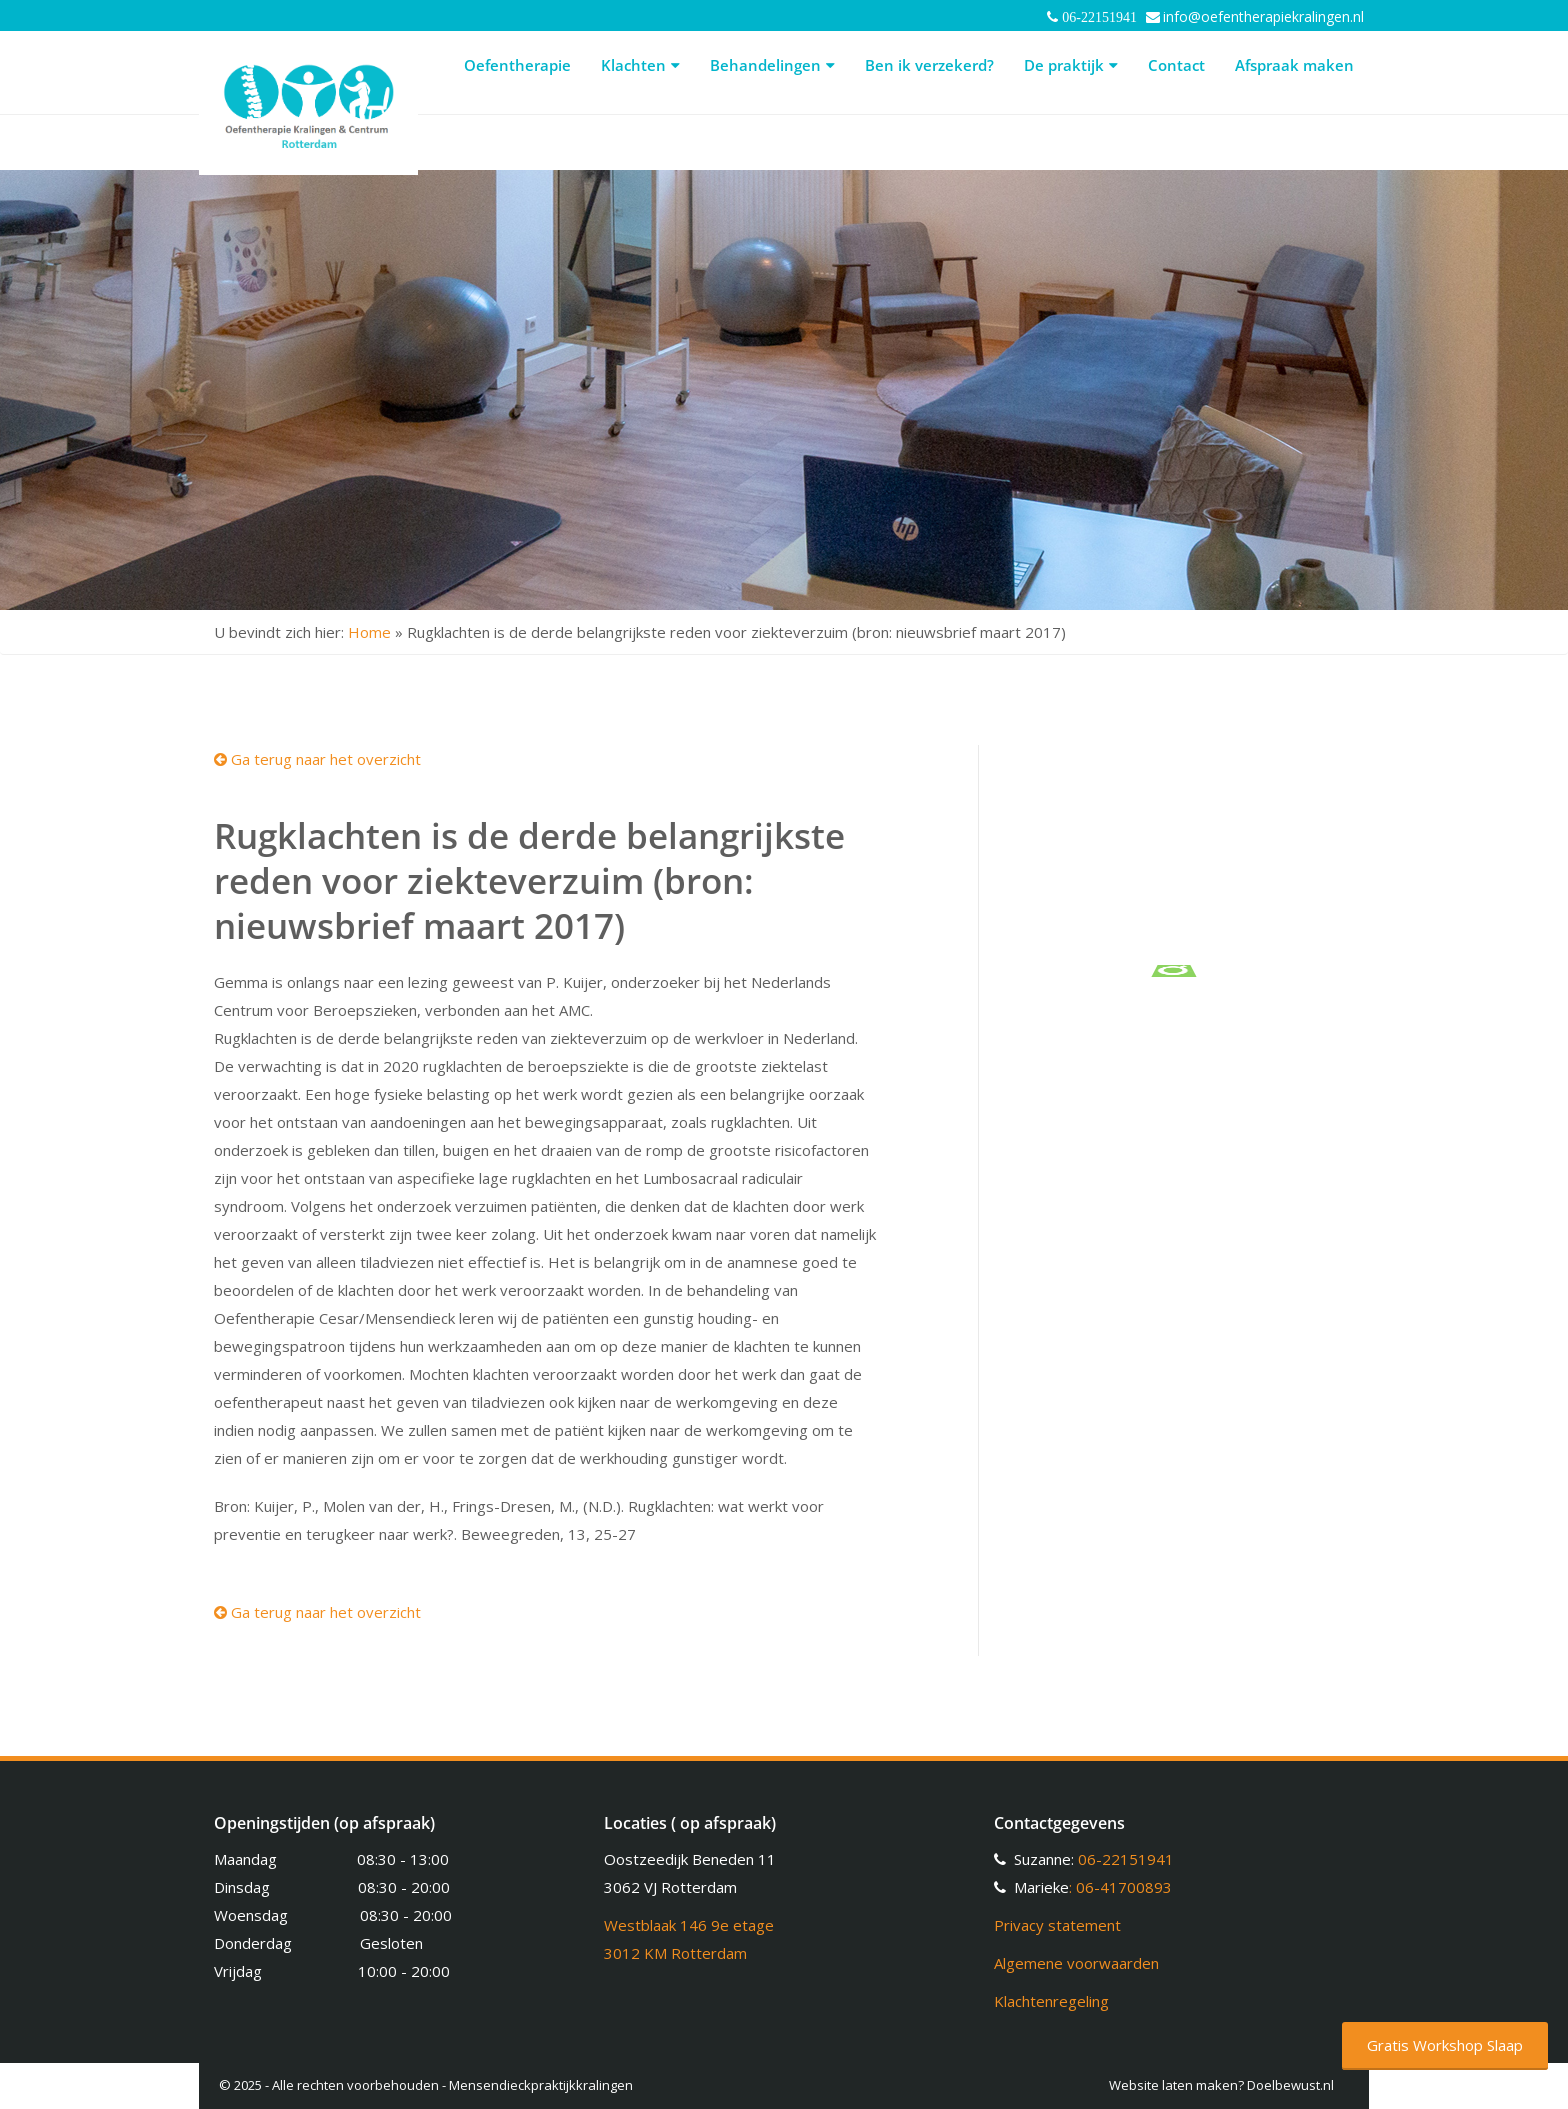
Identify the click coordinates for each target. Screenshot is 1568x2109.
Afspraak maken (1294, 65)
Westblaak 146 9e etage (689, 1925)
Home (369, 632)
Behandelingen (772, 65)
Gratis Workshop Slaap (1445, 2045)
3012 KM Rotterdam (675, 1953)
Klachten (640, 65)
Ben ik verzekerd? (929, 65)
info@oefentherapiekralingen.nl (1263, 16)
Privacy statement (1057, 1925)
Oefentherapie (517, 65)
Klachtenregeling (1051, 2001)
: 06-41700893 (1120, 1887)
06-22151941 (1126, 1859)
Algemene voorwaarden (1076, 1963)
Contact (1176, 65)
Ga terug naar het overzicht (317, 759)
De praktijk (1071, 65)
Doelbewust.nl (1290, 2085)
